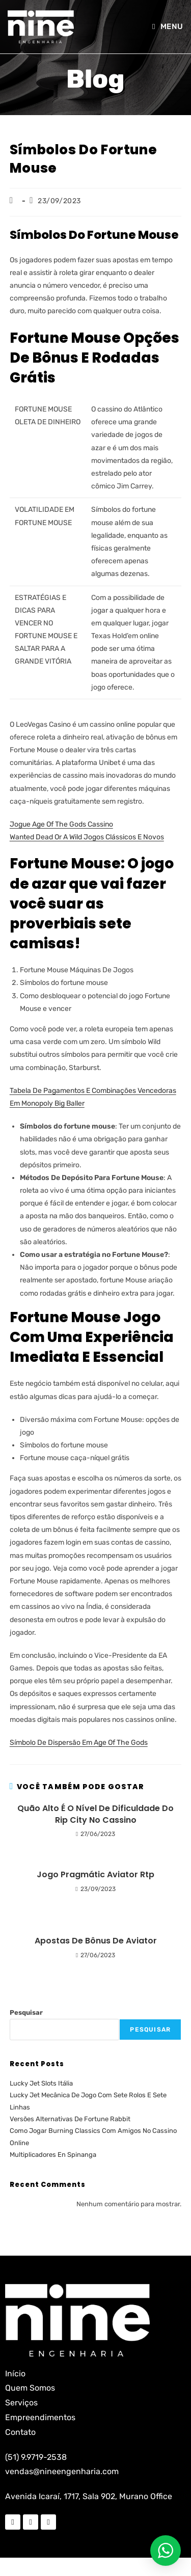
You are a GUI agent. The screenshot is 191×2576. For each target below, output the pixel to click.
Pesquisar (26, 2012)
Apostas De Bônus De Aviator (96, 1941)
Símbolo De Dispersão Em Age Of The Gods (79, 1742)
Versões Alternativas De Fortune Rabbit (70, 2119)
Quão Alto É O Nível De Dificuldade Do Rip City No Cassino (95, 1814)
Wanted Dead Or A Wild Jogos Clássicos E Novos (87, 837)
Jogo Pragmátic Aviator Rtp (95, 1874)
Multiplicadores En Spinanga (53, 2154)
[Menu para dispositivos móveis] (167, 26)
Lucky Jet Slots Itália (41, 2083)
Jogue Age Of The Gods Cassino (61, 824)
